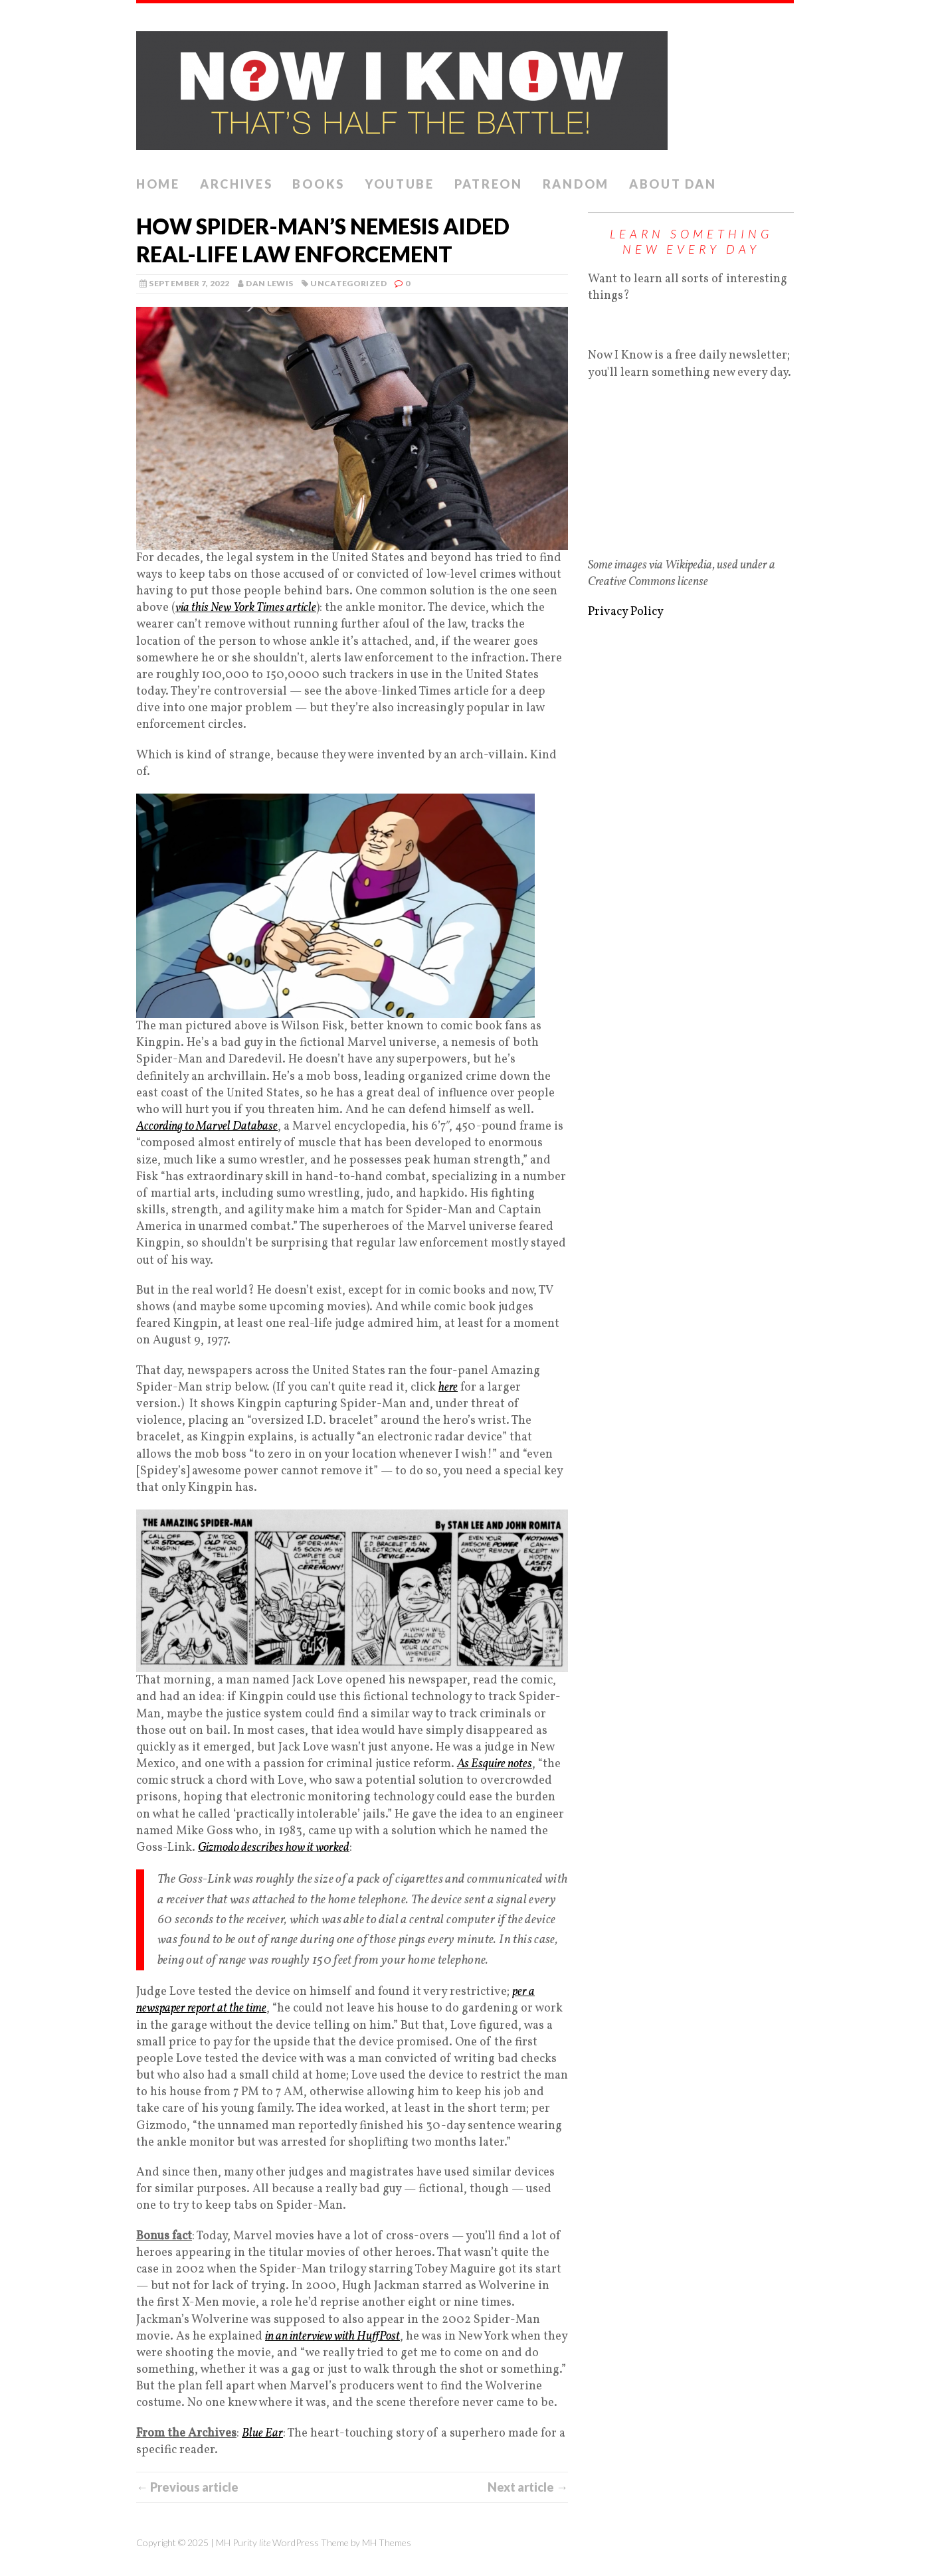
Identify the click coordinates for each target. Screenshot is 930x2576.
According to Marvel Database (207, 1126)
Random (576, 184)
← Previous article (187, 2487)
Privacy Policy (626, 612)
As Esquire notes (494, 1764)
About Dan (672, 184)
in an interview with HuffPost (332, 2336)
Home (158, 184)
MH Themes (386, 2542)
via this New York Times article (245, 608)
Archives (236, 184)
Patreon (488, 184)
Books (318, 184)
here (448, 1387)
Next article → (528, 2487)
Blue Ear (262, 2433)
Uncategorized (348, 283)
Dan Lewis (269, 283)
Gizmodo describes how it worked (273, 1848)
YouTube (399, 184)
